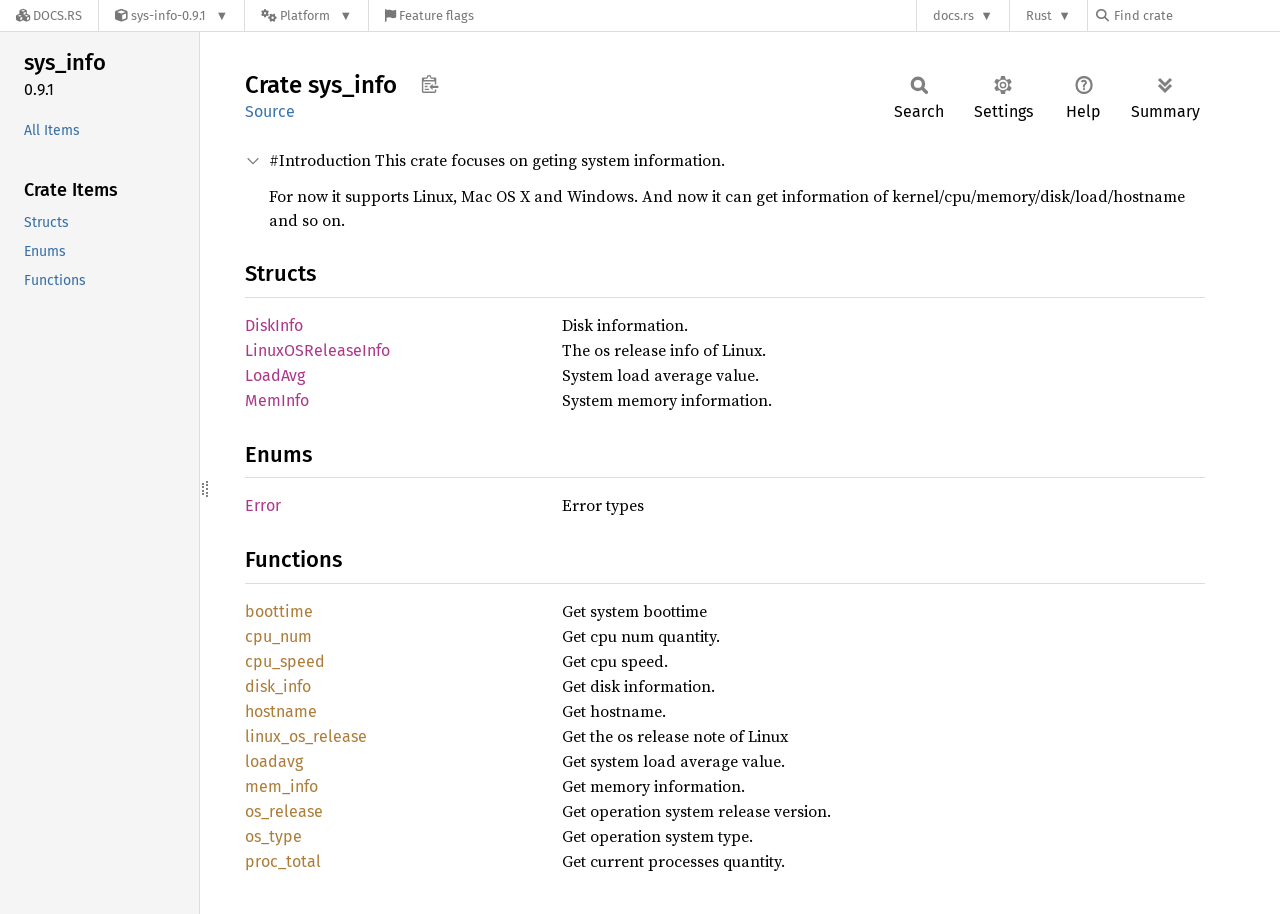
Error (263, 505)
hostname (281, 711)
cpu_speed (285, 661)
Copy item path (429, 84)
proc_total (283, 861)
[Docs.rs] (49, 15)
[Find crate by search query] (1196, 15)
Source (270, 111)
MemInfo (277, 400)
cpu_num (278, 636)
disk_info (278, 686)
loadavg (274, 761)
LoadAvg (275, 375)
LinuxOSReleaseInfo (317, 350)
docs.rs (953, 15)
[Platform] (306, 15)
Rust (1039, 15)
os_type (273, 836)
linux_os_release (306, 736)
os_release (284, 811)
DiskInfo (274, 325)
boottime (279, 611)
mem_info (281, 786)
